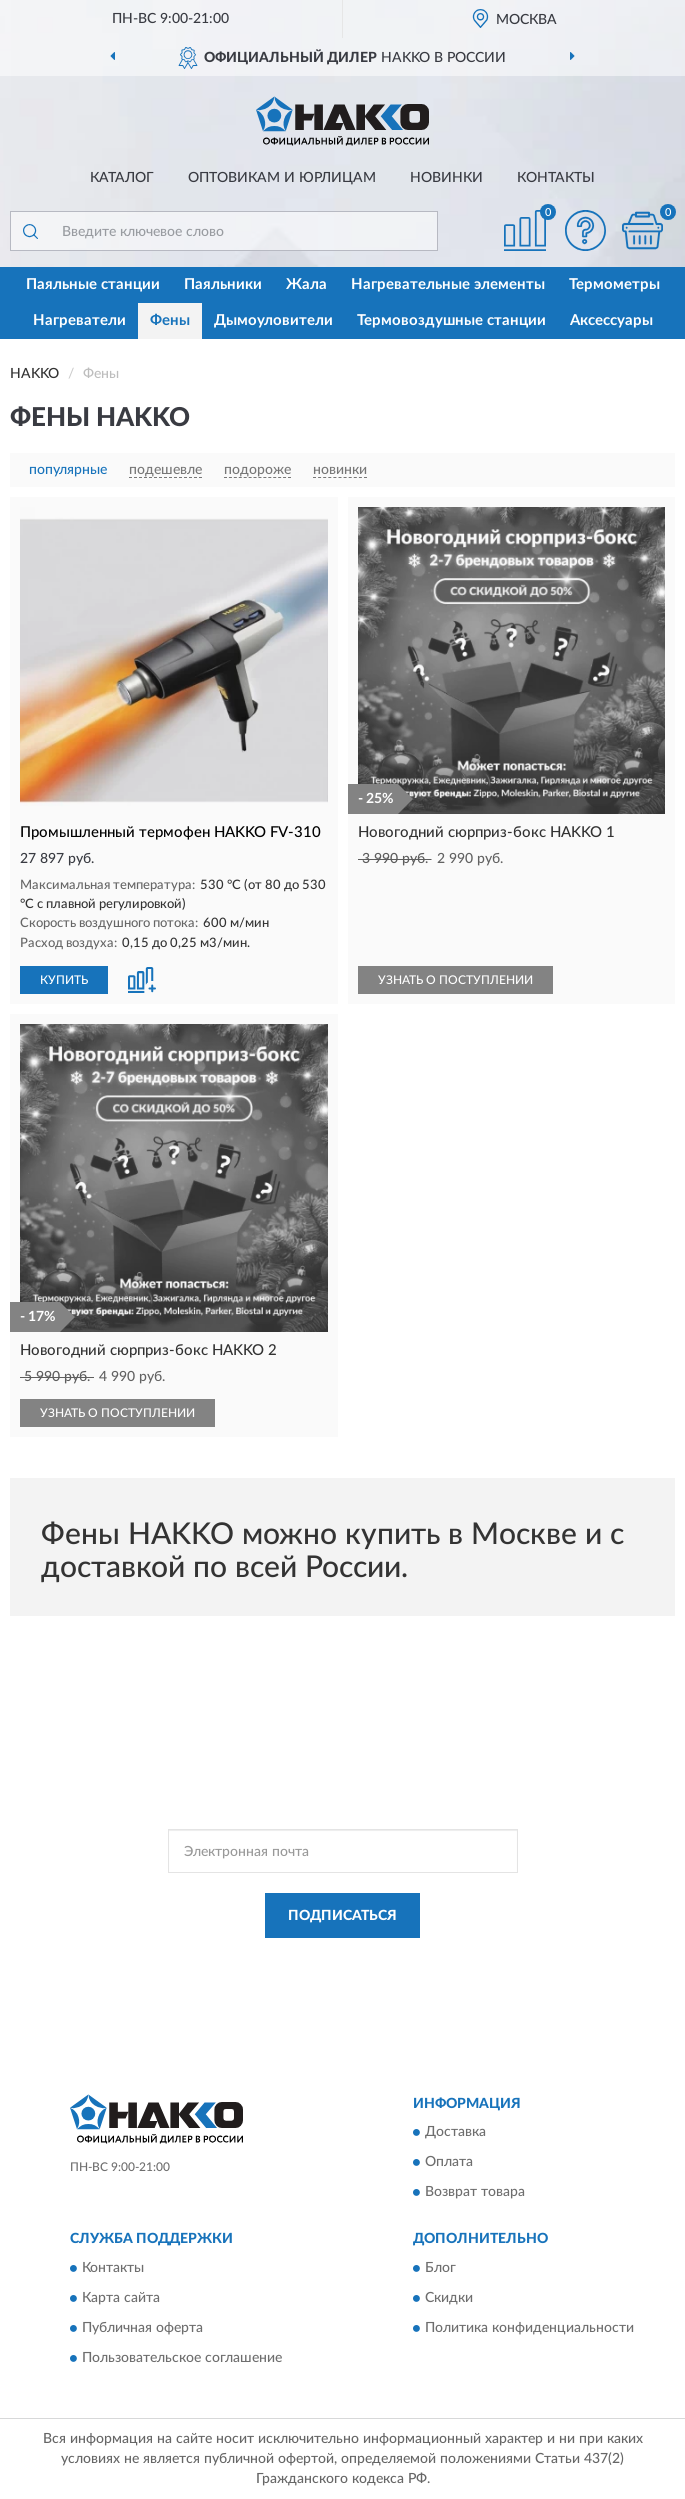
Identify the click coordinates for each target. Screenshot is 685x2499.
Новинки (446, 178)
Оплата (449, 2163)
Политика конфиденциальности (529, 2328)
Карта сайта (121, 2298)
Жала (306, 284)
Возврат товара (475, 2193)
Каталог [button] (122, 178)
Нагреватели (79, 320)
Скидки (449, 2298)
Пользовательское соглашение (182, 2358)
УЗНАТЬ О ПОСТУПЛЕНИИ (455, 980)
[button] (585, 230)
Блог (440, 2268)
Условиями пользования (325, 1978)
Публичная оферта (142, 2328)
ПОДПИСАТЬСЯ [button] (342, 1916)
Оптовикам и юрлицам (282, 178)
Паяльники (223, 284)
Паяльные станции (93, 284)
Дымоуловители (273, 320)
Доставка (455, 2133)
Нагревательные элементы (448, 284)
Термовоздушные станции (451, 320)
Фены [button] (170, 320)
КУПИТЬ (64, 980)
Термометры (614, 284)
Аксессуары (611, 320)
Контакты (556, 178)
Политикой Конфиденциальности (441, 1961)
